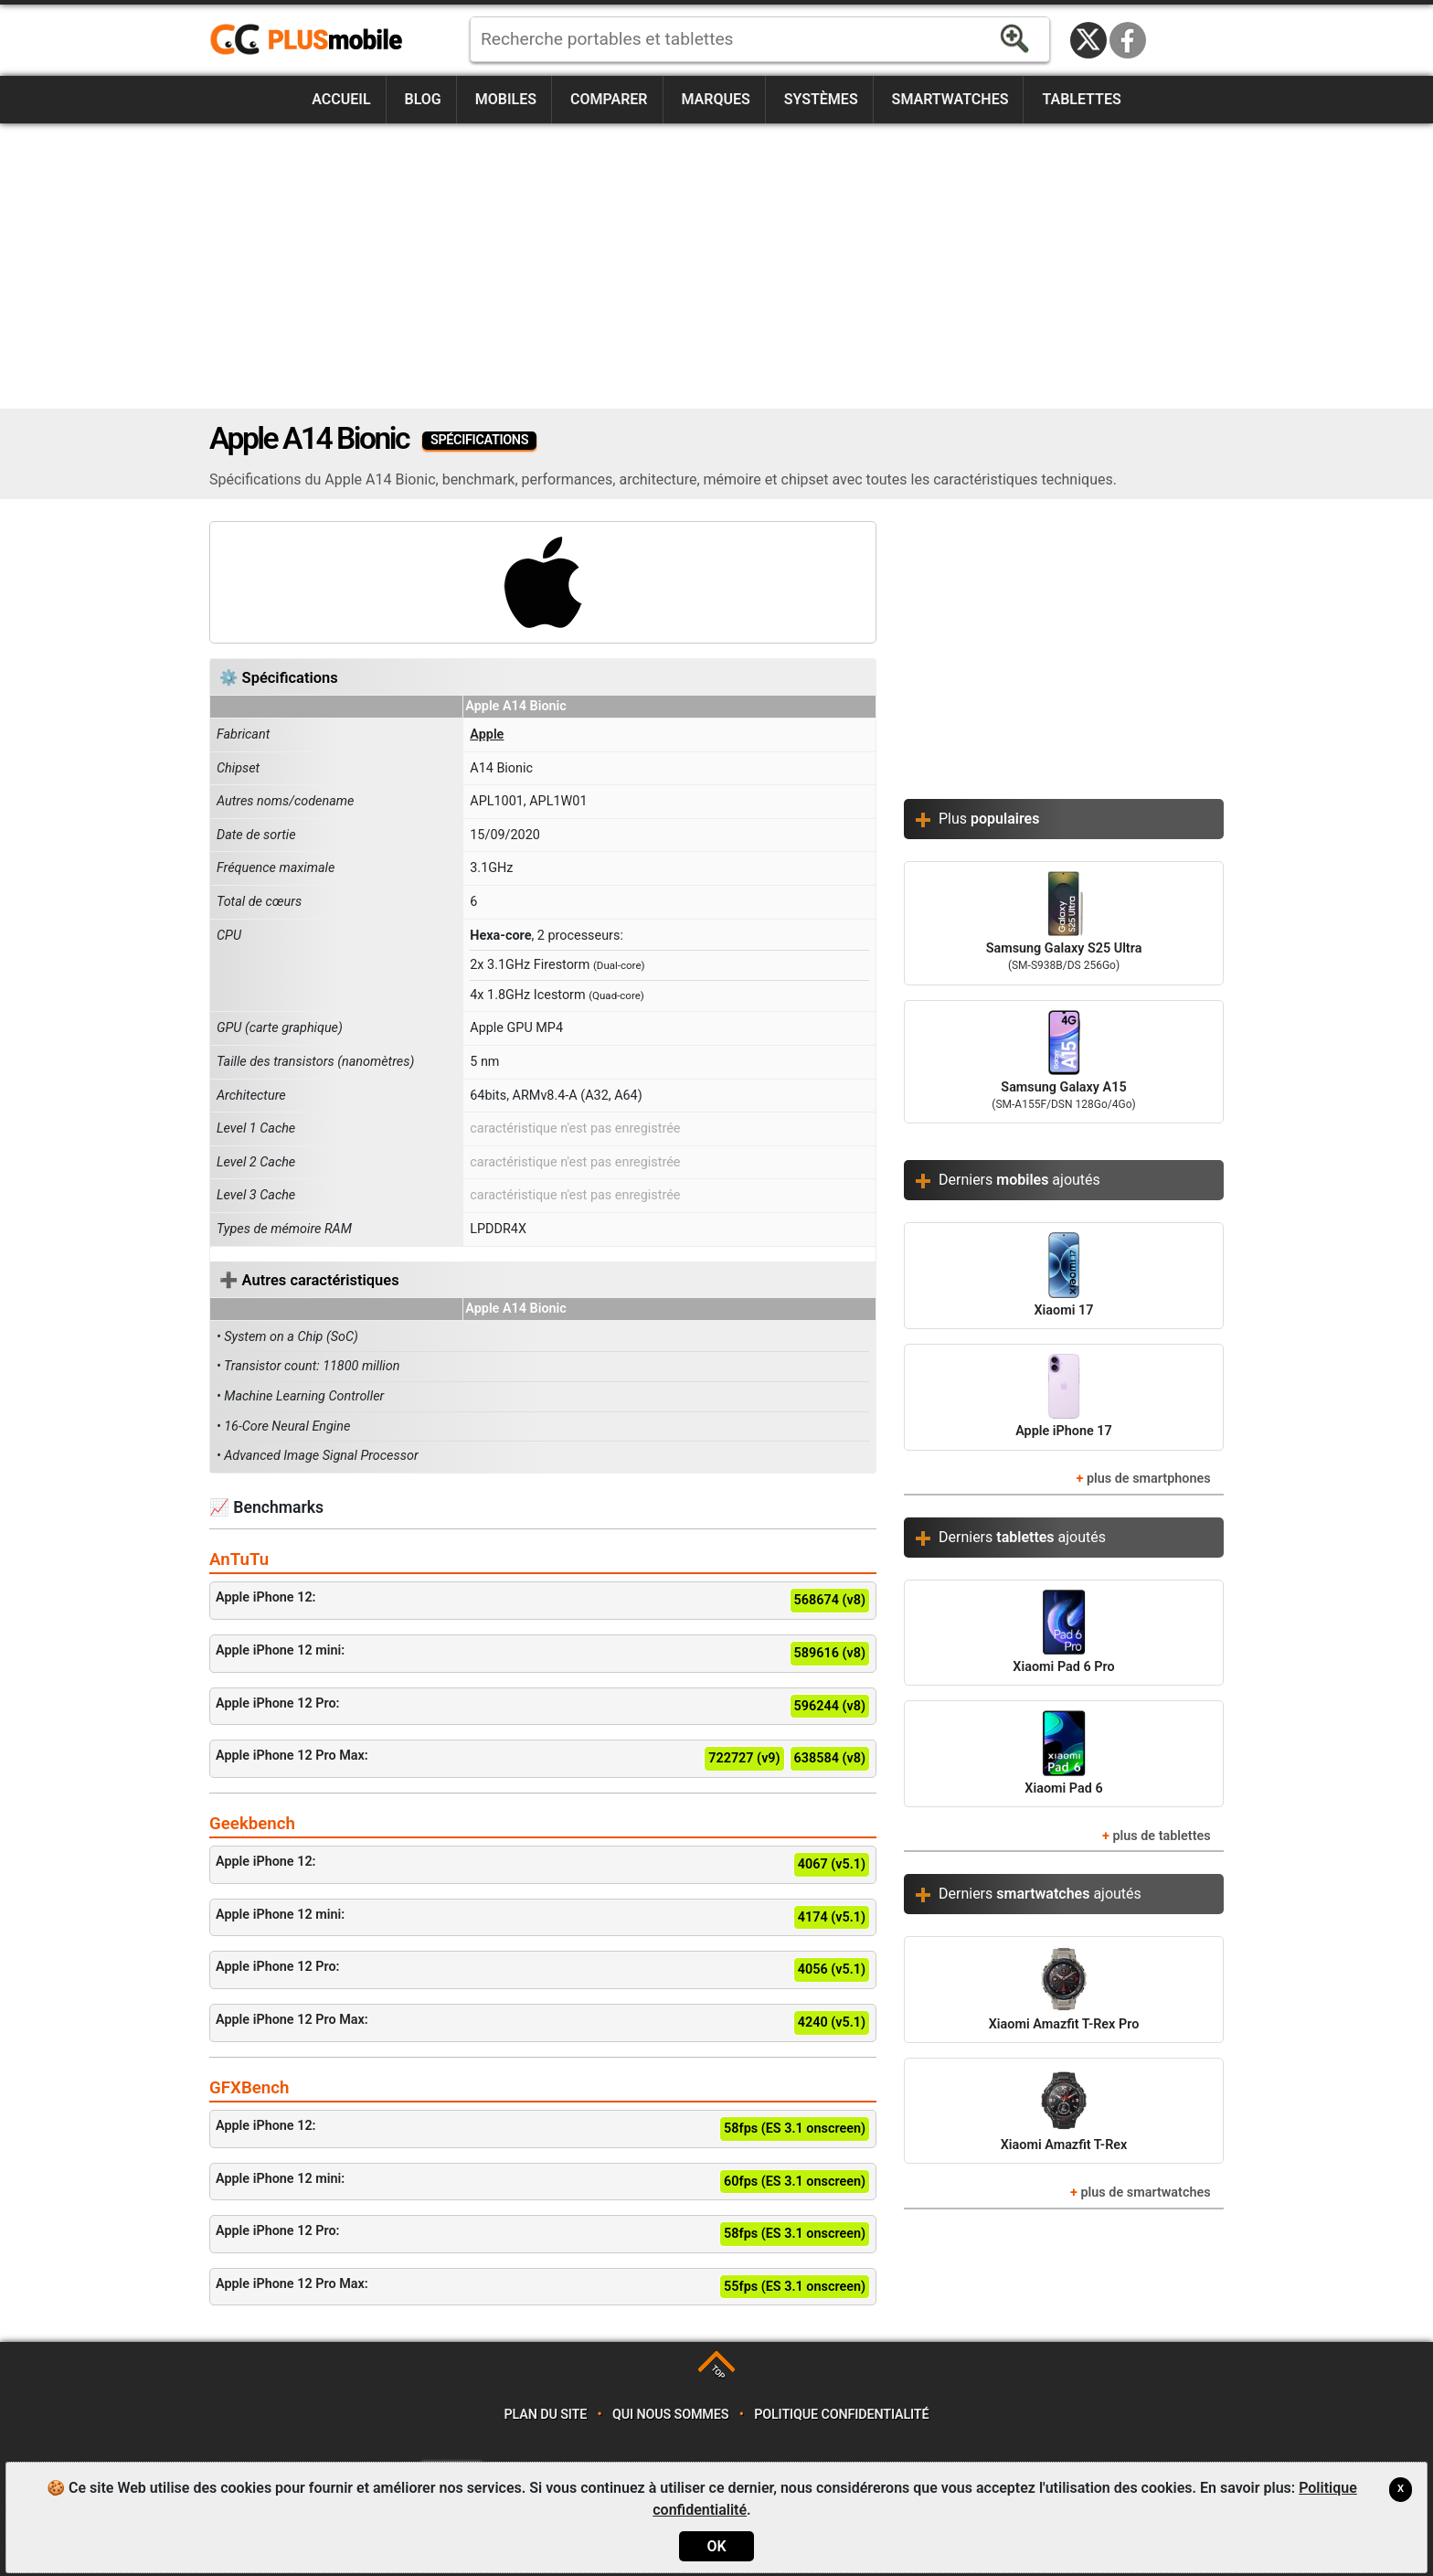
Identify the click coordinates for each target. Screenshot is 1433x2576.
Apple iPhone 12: (543, 1600)
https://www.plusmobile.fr (312, 40)
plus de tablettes (1161, 1836)
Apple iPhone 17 (1063, 1396)
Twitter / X (1088, 40)
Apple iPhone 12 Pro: (543, 1706)
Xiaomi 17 (1064, 1274)
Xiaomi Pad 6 (1063, 1752)
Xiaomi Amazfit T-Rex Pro (1064, 1988)
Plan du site (546, 2414)
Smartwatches (950, 99)
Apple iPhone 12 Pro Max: (543, 1759)
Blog (423, 99)
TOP (718, 2371)
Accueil (341, 99)
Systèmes (821, 99)
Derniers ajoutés (1019, 1179)
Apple (487, 734)
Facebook (1127, 40)
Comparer (609, 99)
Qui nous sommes (670, 2414)
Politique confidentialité (841, 2414)
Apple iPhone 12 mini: (543, 1653)
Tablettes (1081, 99)
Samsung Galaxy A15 (1064, 1062)
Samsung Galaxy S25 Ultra (1064, 923)
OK (716, 2546)
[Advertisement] (716, 266)
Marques (715, 99)
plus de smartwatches (1145, 2192)
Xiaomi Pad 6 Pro (1063, 1632)
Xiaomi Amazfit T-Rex (1064, 2110)
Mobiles (505, 99)
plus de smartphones (1149, 1478)
